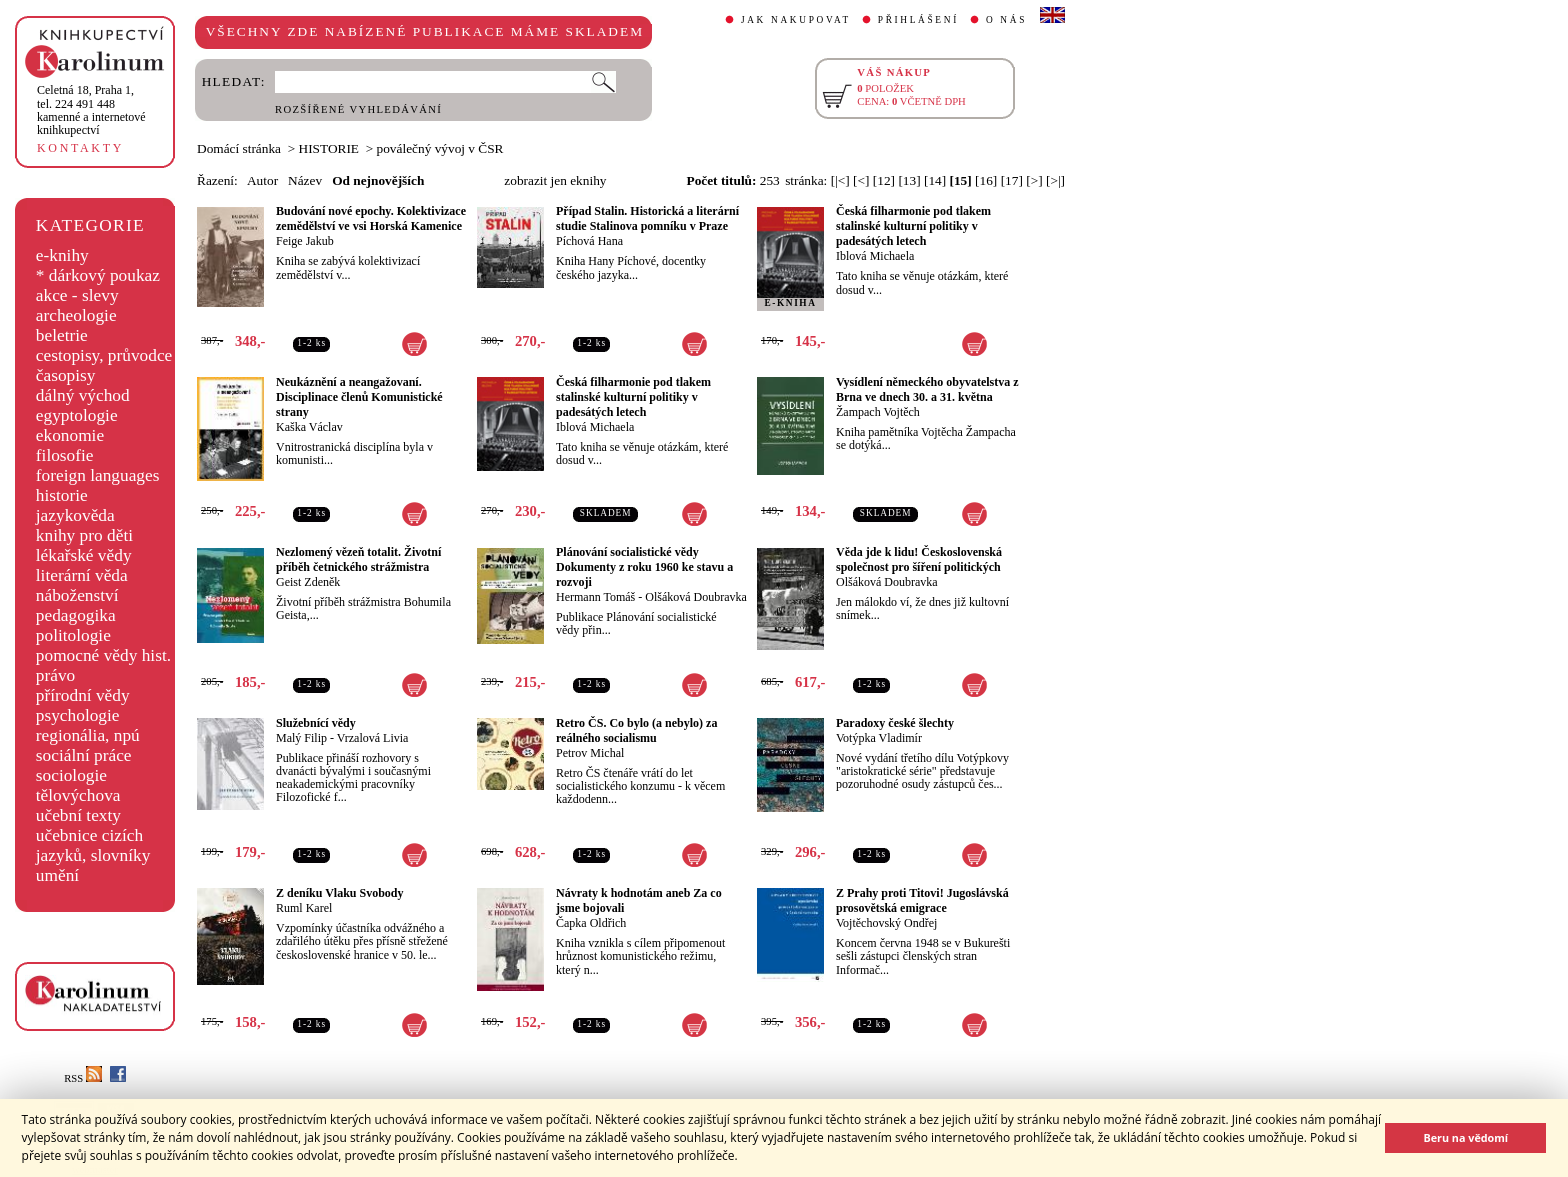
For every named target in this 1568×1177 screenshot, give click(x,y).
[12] (884, 180)
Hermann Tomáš (595, 597)
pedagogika (76, 615)
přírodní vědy (83, 695)
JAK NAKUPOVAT (796, 20)
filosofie (65, 455)
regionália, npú (88, 735)
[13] (909, 180)
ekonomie (70, 435)
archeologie (76, 315)
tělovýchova (78, 795)
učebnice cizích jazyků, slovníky (93, 845)
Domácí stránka (239, 148)
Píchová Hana (589, 241)
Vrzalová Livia (373, 738)
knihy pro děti (84, 535)
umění (57, 875)
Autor (262, 180)
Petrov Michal (590, 753)
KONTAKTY (80, 148)
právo (55, 675)
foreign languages (98, 475)
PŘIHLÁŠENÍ (918, 20)
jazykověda (75, 515)
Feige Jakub (305, 241)
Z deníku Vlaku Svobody (340, 893)
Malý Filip (301, 738)
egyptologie (77, 415)
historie (62, 495)
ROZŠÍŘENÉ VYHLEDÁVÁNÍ (358, 109)
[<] (861, 180)
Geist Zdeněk (308, 582)
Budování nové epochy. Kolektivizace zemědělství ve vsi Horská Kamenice (371, 218)
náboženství (77, 595)
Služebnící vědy (316, 723)
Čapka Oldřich (591, 923)
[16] (986, 180)
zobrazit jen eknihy (555, 180)
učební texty (78, 815)
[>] (1034, 180)
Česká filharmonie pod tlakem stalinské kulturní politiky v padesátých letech (913, 226)
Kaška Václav (309, 427)
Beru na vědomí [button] (1465, 1137)
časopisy (66, 375)
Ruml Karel (304, 908)
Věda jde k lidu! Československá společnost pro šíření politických (919, 559)
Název (305, 180)
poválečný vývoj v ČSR (440, 148)
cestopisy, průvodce (104, 355)
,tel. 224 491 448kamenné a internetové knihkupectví (91, 110)
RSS (83, 1078)
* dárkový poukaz (98, 275)
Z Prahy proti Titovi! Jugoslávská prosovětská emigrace (922, 900)
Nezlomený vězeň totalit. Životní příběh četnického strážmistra (358, 559)
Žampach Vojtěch (878, 412)
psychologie (78, 715)
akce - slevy (77, 295)
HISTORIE (329, 148)
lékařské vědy (84, 555)
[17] (1012, 180)
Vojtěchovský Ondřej (886, 923)
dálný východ (83, 395)
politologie (73, 635)
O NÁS (1006, 20)
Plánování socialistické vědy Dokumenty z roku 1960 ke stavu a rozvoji (644, 567)
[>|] (1055, 180)
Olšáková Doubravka (696, 597)
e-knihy (62, 255)
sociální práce (84, 755)
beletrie (62, 335)
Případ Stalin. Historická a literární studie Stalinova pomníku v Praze (647, 218)
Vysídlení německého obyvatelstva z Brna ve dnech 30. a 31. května (927, 389)
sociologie (71, 775)
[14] (935, 180)
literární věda (82, 575)
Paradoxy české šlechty (895, 723)
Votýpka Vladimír (879, 738)
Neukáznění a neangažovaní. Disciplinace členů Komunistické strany (359, 397)
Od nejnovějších (378, 180)
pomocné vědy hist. (103, 655)
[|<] (840, 180)
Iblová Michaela (875, 256)
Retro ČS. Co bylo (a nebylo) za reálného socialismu (636, 730)
